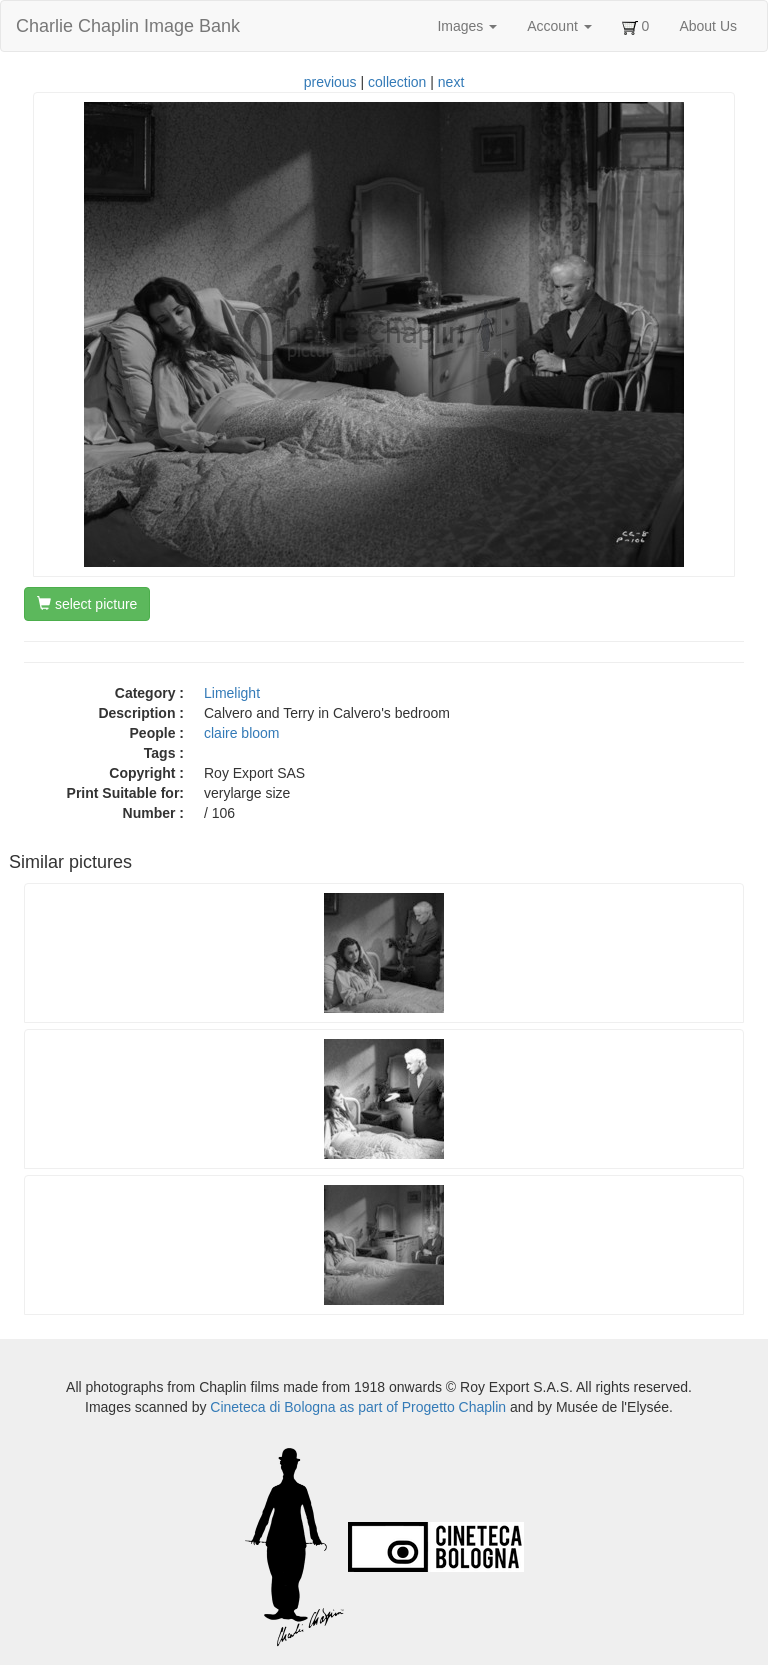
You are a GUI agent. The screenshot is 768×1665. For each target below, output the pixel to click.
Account (559, 26)
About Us (708, 26)
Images (467, 26)
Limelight (232, 693)
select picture (87, 604)
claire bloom (241, 733)
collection (397, 82)
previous (330, 82)
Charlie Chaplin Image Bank (128, 26)
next (451, 82)
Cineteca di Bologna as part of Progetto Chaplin (358, 1407)
